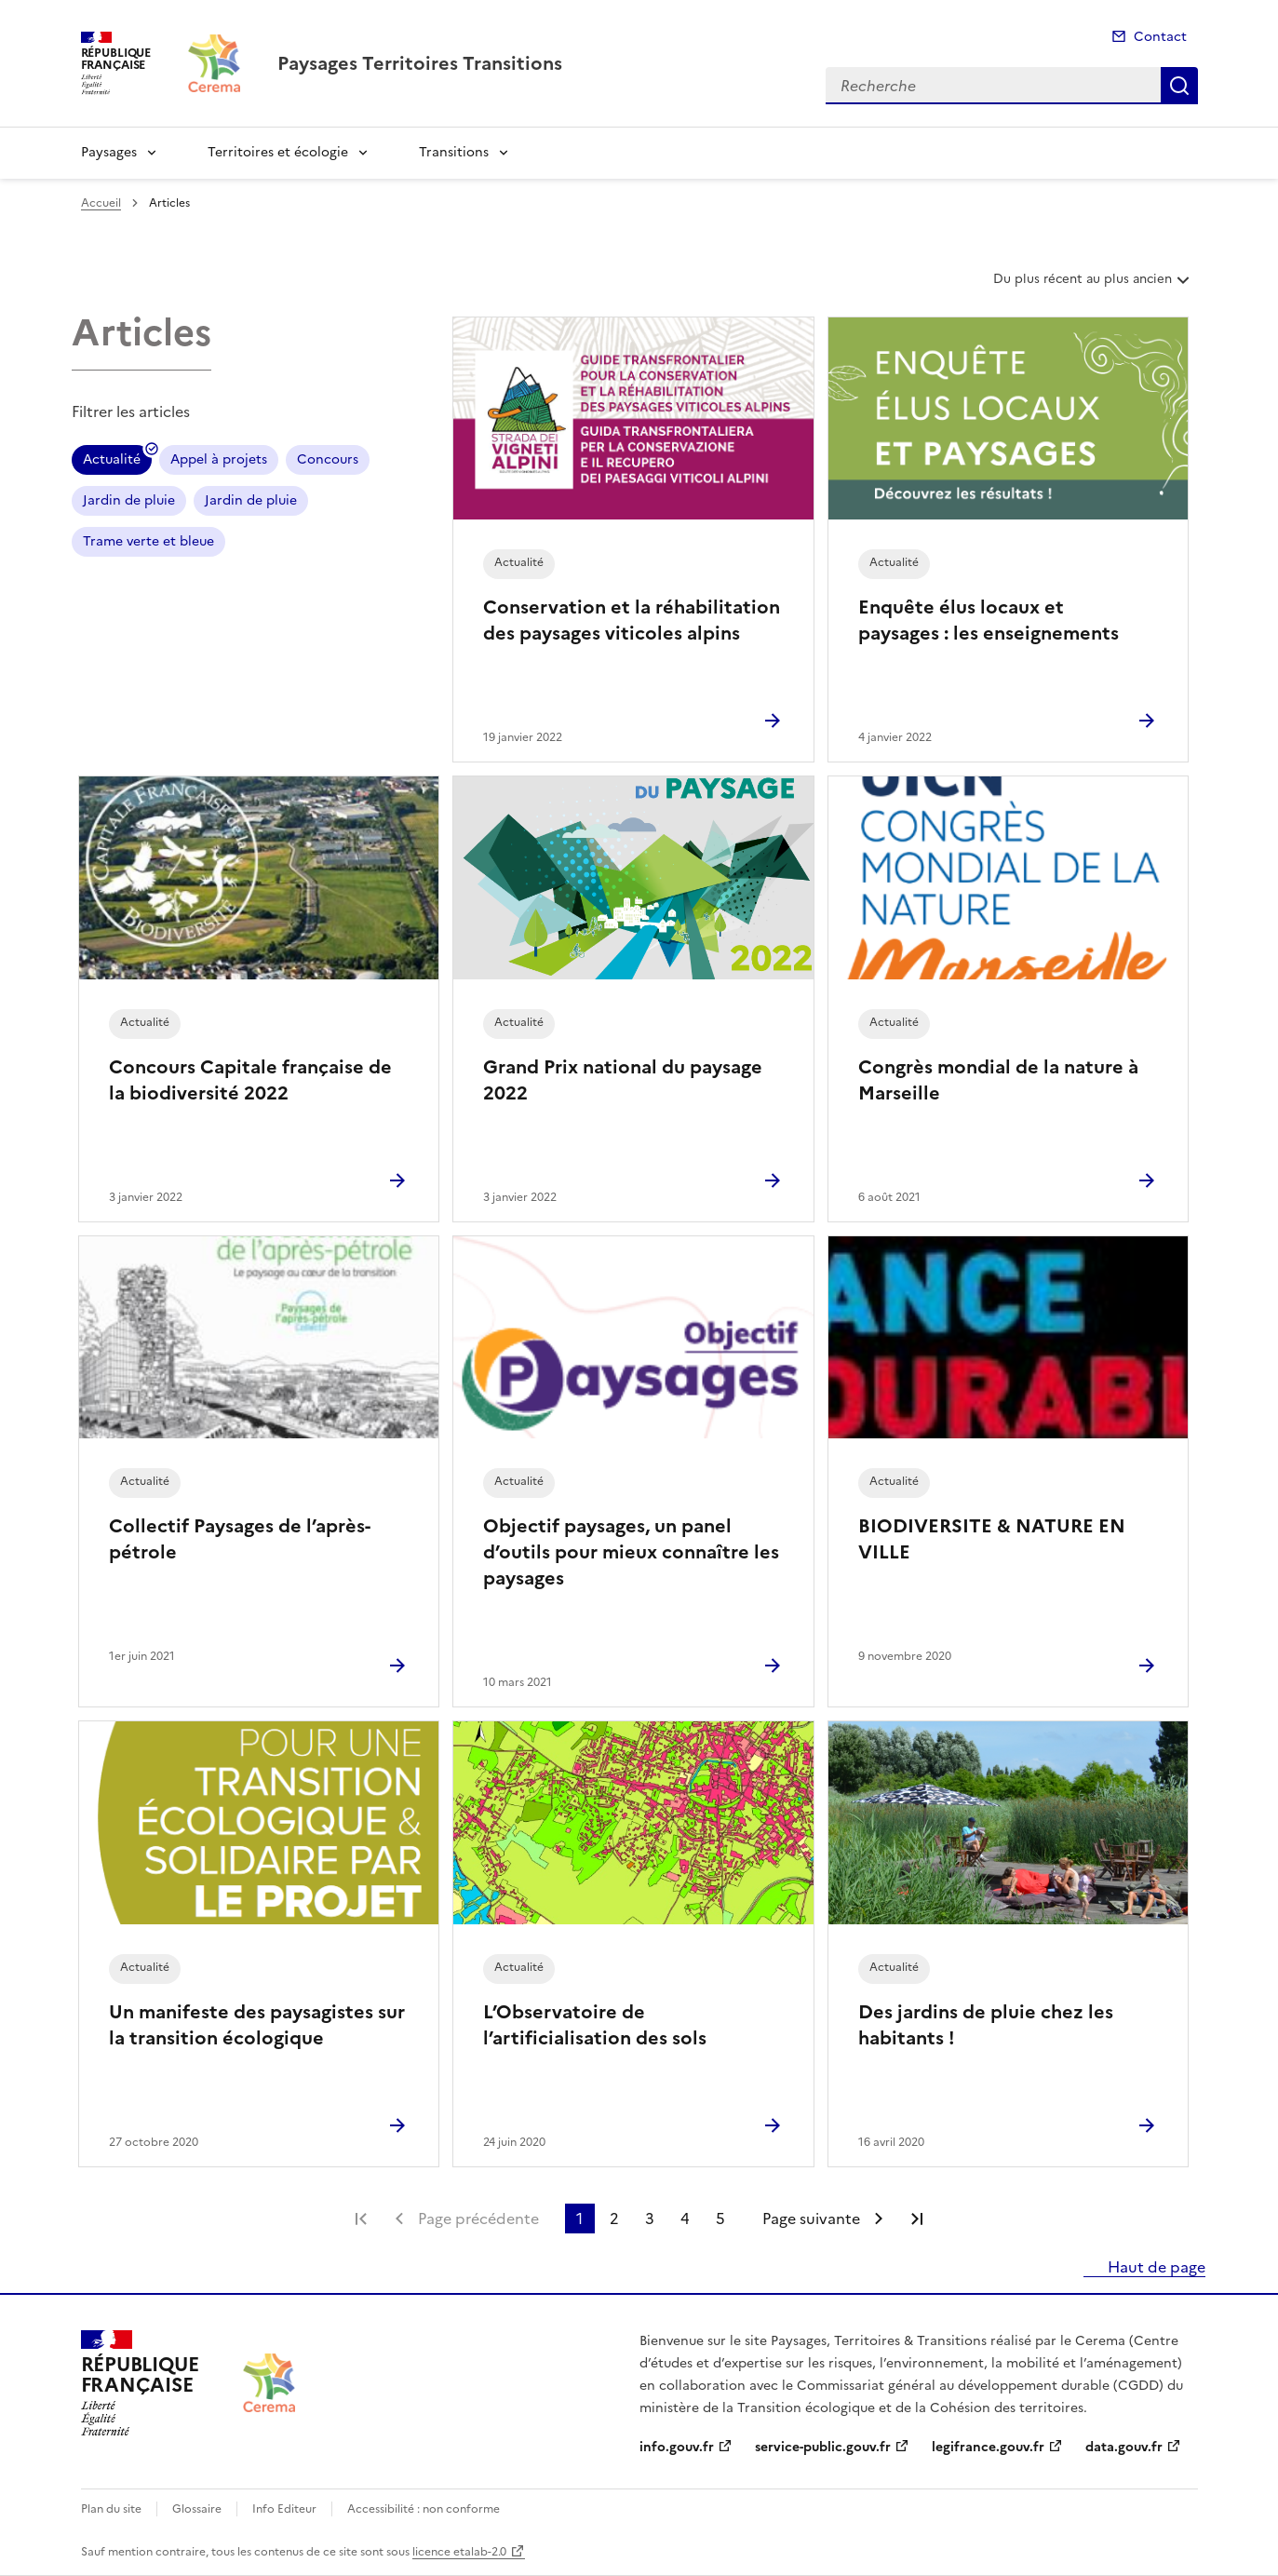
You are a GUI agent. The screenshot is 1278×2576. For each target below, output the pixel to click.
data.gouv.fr (1124, 2447)
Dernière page (917, 2218)
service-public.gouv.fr (823, 2447)
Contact (1160, 37)
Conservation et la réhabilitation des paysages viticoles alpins (631, 620)
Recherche (1179, 85)
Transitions (454, 152)
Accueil (101, 203)
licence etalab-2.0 (459, 2551)
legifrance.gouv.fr (988, 2447)
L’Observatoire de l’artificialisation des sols (594, 2025)
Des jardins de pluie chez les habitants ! (985, 2025)
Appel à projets (218, 459)
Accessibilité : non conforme (423, 2509)
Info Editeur (284, 2509)
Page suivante (811, 2218)
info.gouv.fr (676, 2447)
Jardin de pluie (129, 500)
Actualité (112, 462)
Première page (361, 2218)
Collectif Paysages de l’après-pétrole (239, 1539)
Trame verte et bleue (148, 541)
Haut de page (1154, 2267)
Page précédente (478, 2218)
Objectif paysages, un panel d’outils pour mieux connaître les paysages (631, 1552)
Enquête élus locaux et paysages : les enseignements (988, 620)
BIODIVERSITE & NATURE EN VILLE (991, 1539)
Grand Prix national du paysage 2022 (622, 1080)
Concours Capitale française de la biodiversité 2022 (250, 1080)
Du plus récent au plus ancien (1093, 285)
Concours (327, 459)
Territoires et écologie (278, 152)
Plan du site (111, 2509)
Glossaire (197, 2509)
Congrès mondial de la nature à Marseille (998, 1080)
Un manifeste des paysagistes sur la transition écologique (257, 2025)
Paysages (109, 152)
